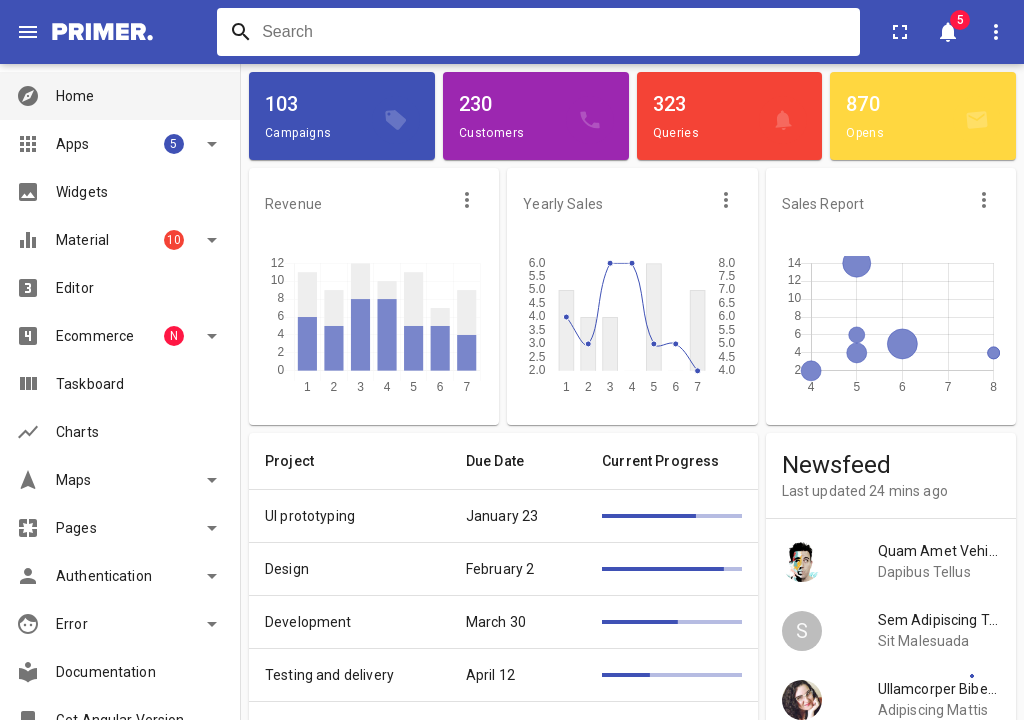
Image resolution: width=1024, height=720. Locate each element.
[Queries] (783, 120)
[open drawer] (28, 32)
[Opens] (977, 120)
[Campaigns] (396, 120)
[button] (120, 96)
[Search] (241, 32)
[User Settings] (996, 32)
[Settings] (972, 676)
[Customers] (589, 120)
